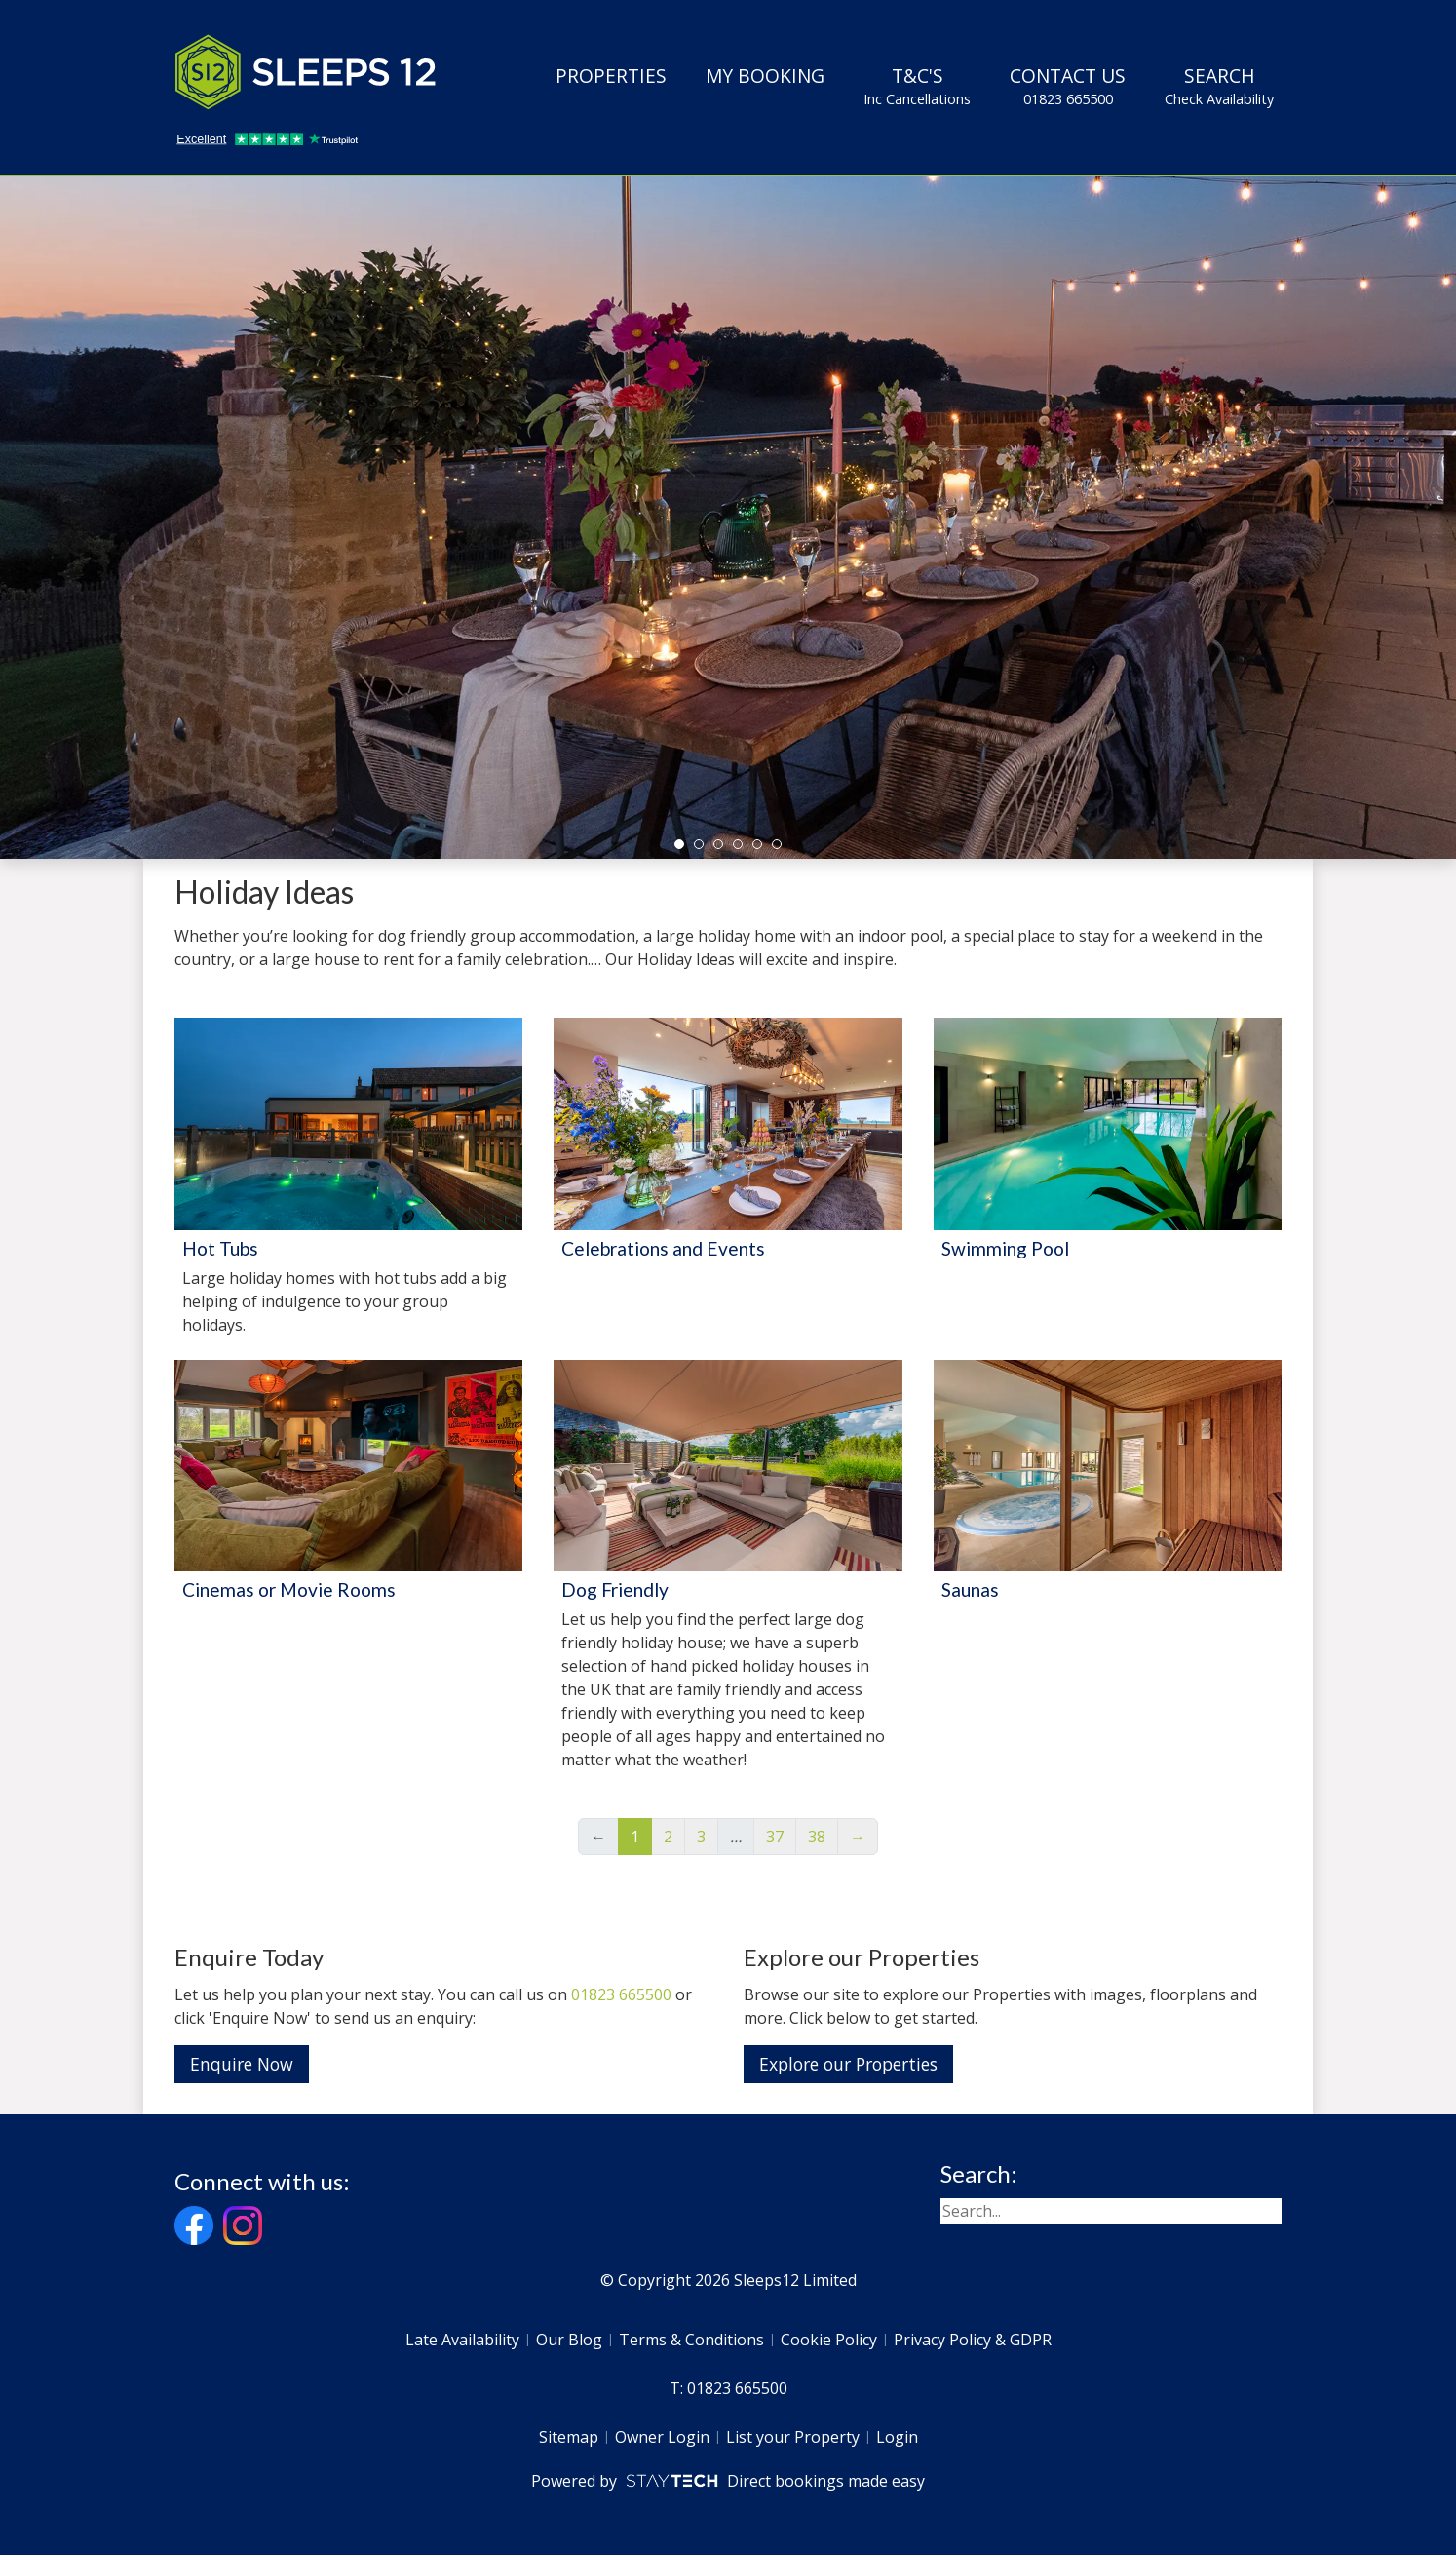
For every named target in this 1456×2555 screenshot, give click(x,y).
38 (816, 1836)
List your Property (793, 2437)
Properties (611, 75)
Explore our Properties (848, 2063)
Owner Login (662, 2437)
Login (897, 2437)
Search (1219, 85)
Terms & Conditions (691, 2339)
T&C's (917, 85)
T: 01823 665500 (728, 2388)
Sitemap (568, 2437)
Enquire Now (241, 2063)
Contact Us (1068, 85)
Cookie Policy (829, 2339)
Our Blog (569, 2339)
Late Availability (462, 2339)
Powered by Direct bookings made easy (727, 2481)
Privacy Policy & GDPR (973, 2339)
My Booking (765, 75)
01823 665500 (621, 1994)
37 (775, 1836)
